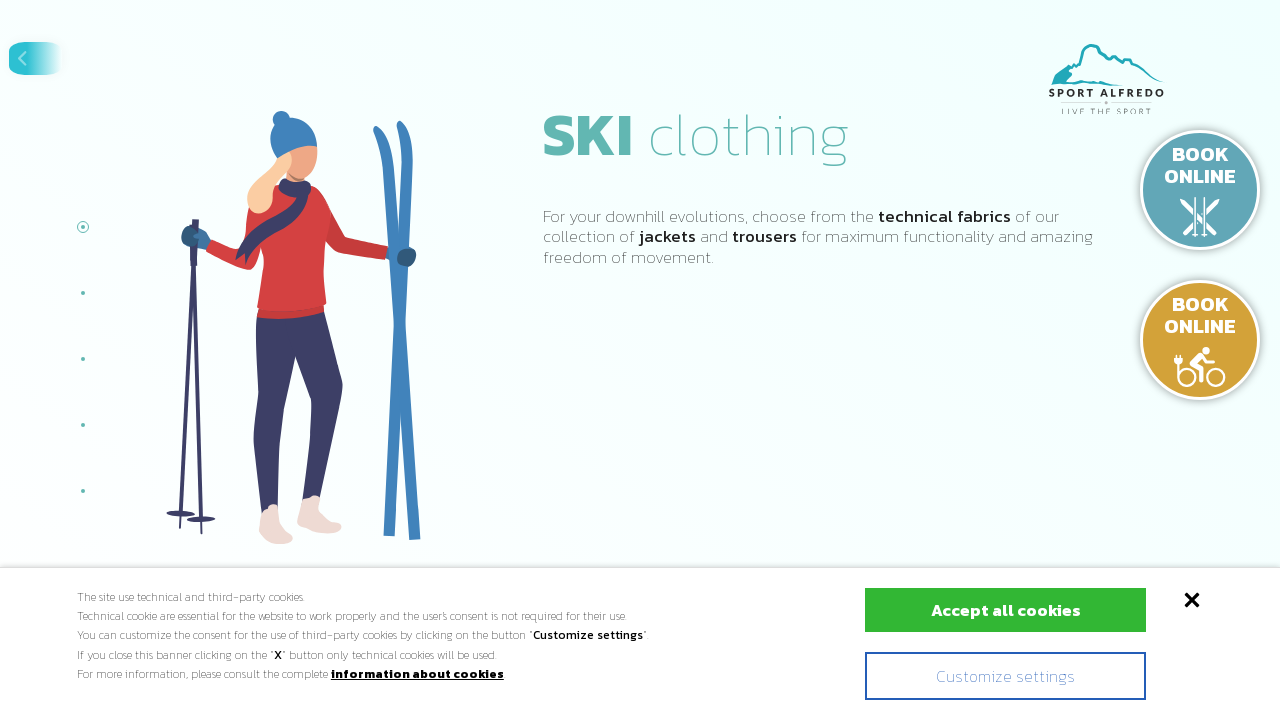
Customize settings (966, 676)
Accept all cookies (967, 610)
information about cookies (417, 674)
